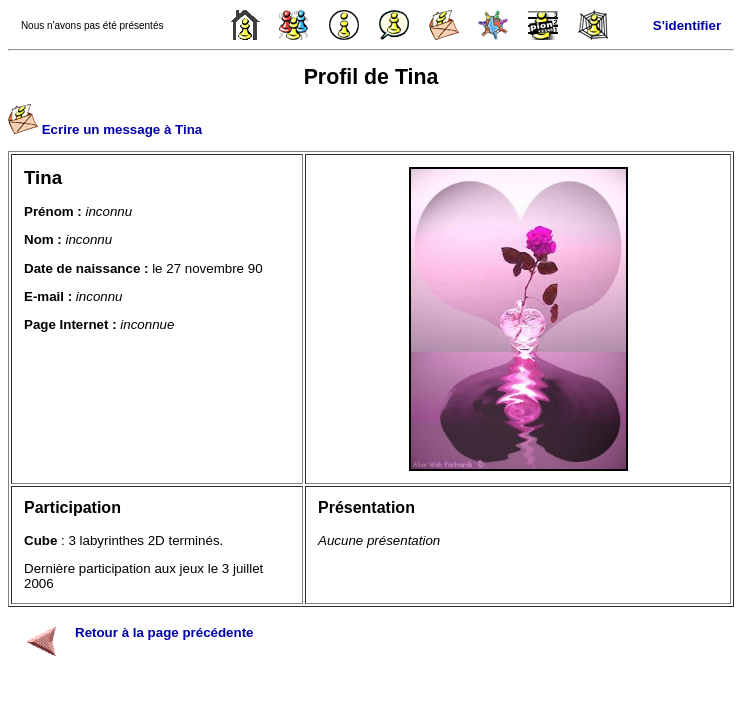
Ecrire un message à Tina (122, 129)
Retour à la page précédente (164, 632)
